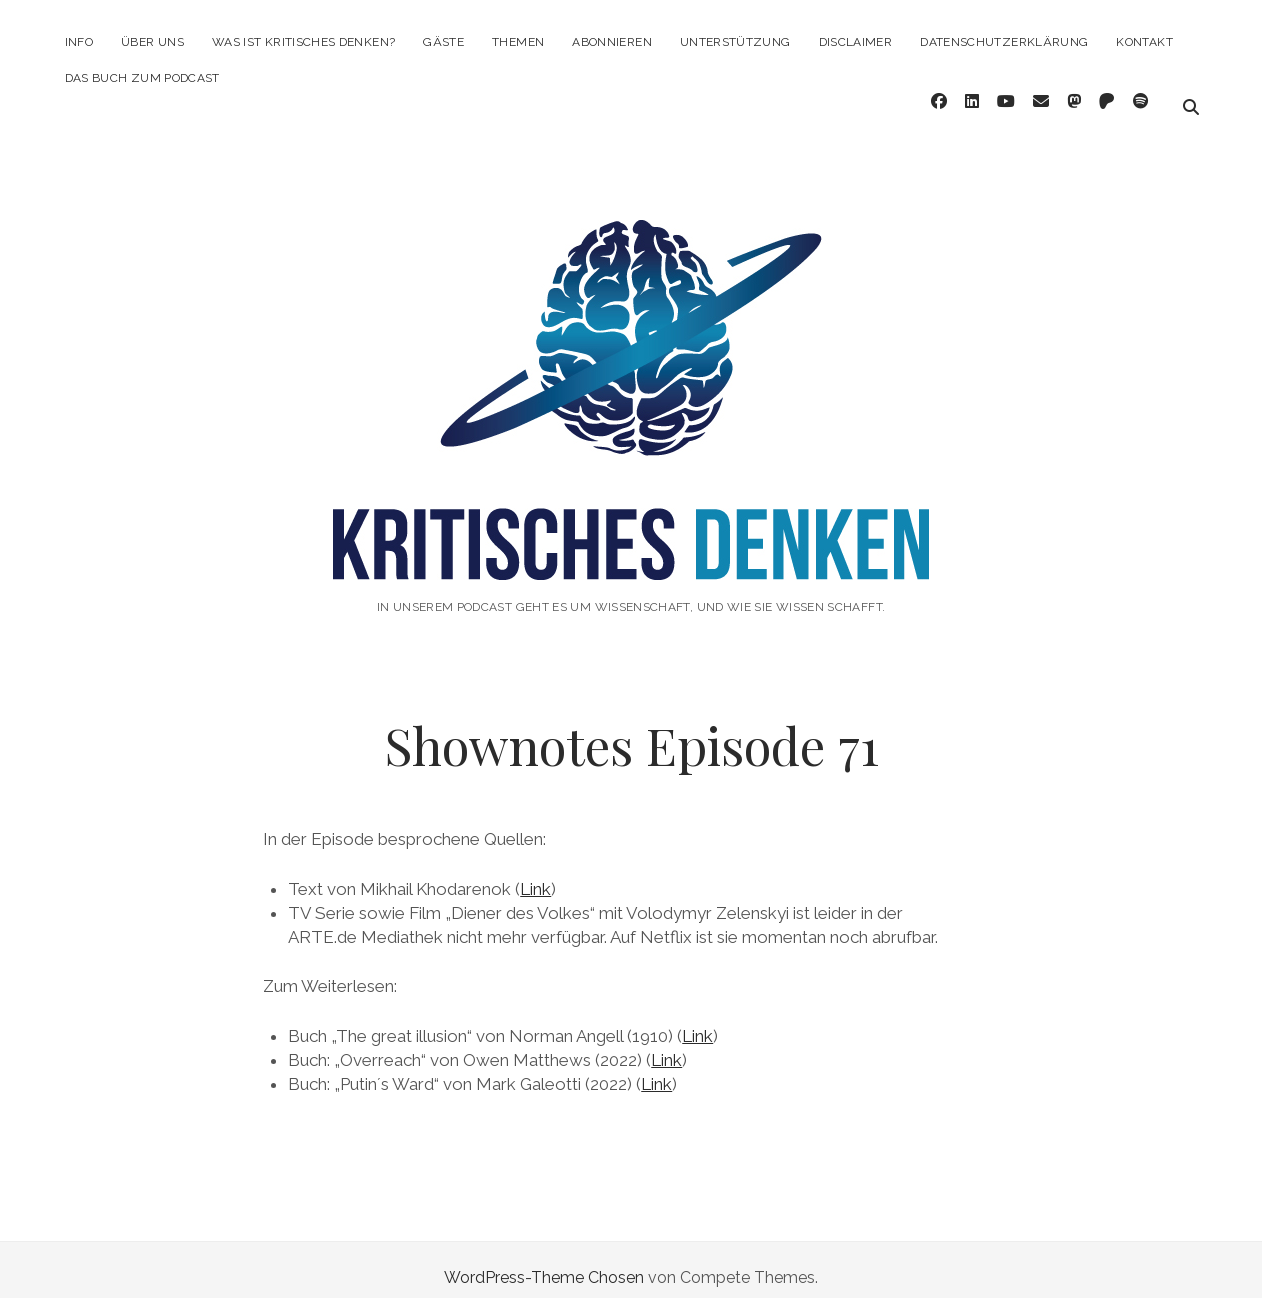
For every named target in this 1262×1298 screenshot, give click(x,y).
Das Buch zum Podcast (142, 78)
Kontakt (1144, 42)
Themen (518, 42)
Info (79, 42)
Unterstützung (735, 42)
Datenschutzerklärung (1004, 42)
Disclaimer (856, 42)
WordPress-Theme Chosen (544, 1261)
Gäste (443, 42)
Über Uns (152, 42)
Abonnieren (612, 42)
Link (535, 873)
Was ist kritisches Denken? (303, 42)
